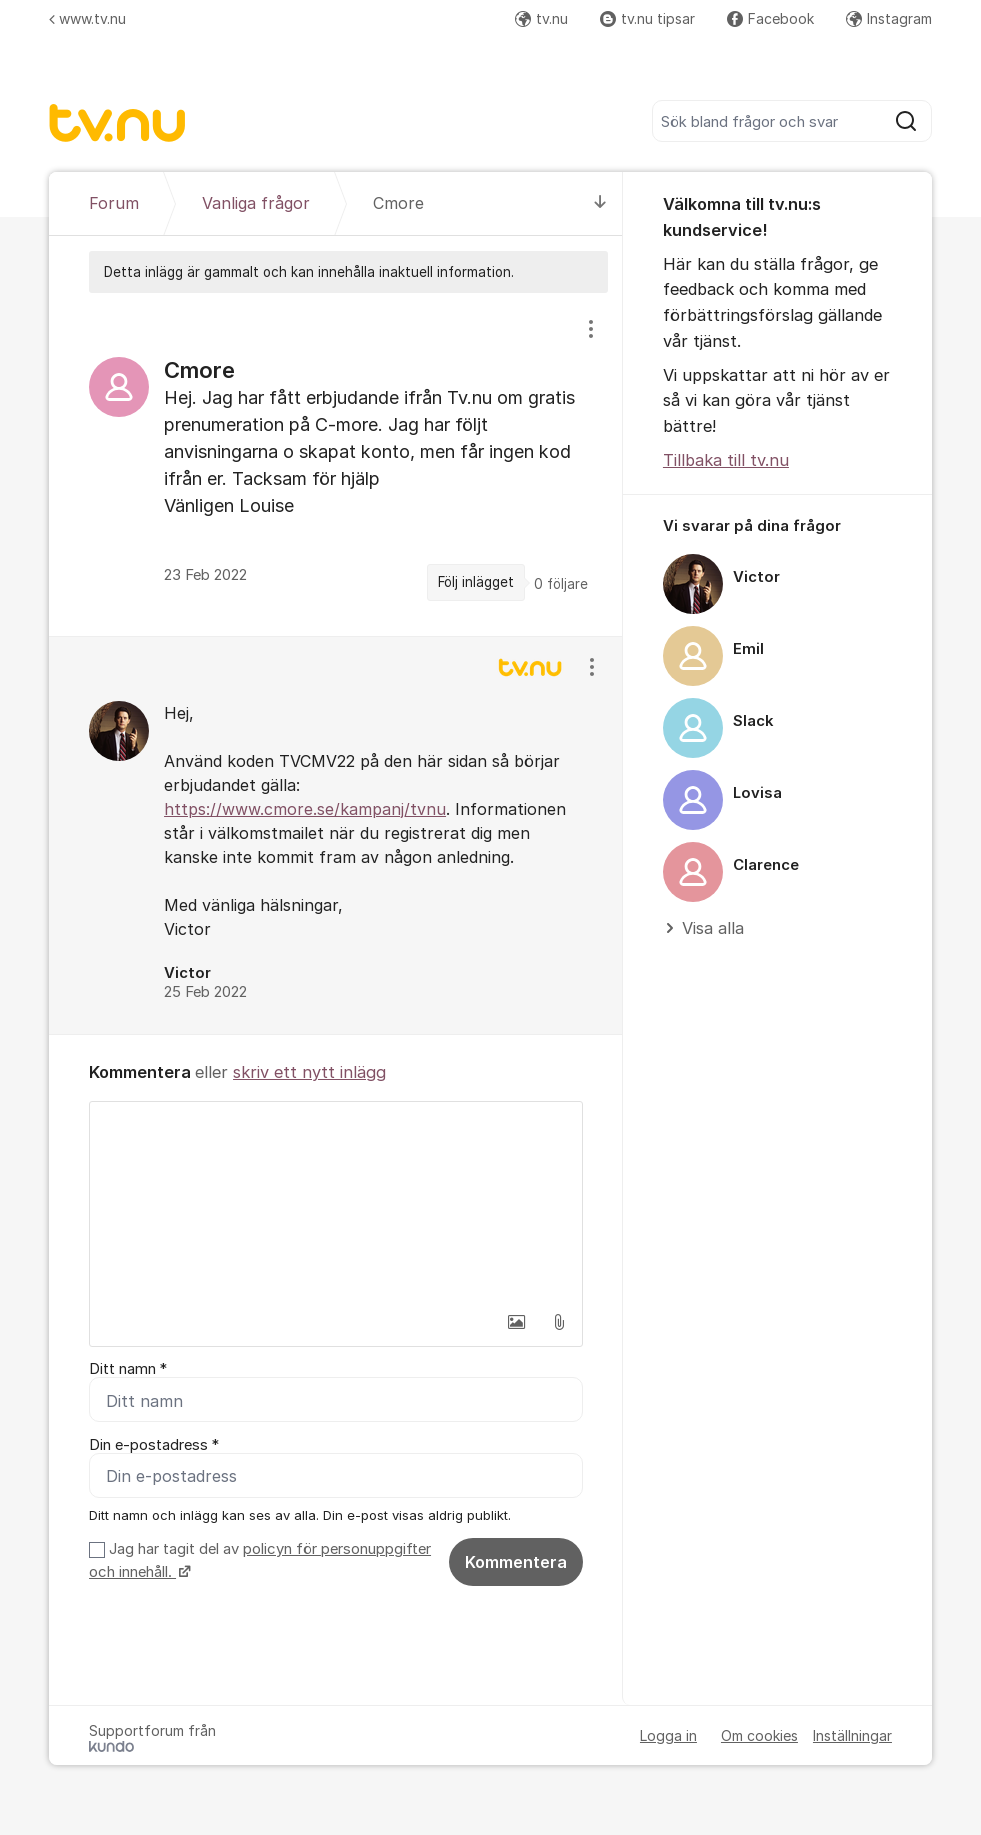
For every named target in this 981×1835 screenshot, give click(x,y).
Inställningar (852, 1735)
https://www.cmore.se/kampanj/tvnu (305, 809)
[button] (517, 1322)
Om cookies (759, 1735)
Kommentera (516, 1562)
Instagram (889, 18)
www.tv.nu (87, 18)
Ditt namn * (128, 1369)
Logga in (668, 1735)
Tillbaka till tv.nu (726, 460)
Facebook (770, 18)
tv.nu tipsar (647, 18)
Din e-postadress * (154, 1445)
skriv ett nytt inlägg (309, 1072)
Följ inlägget (476, 582)
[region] (336, 464)
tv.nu (541, 18)
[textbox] (336, 1202)
